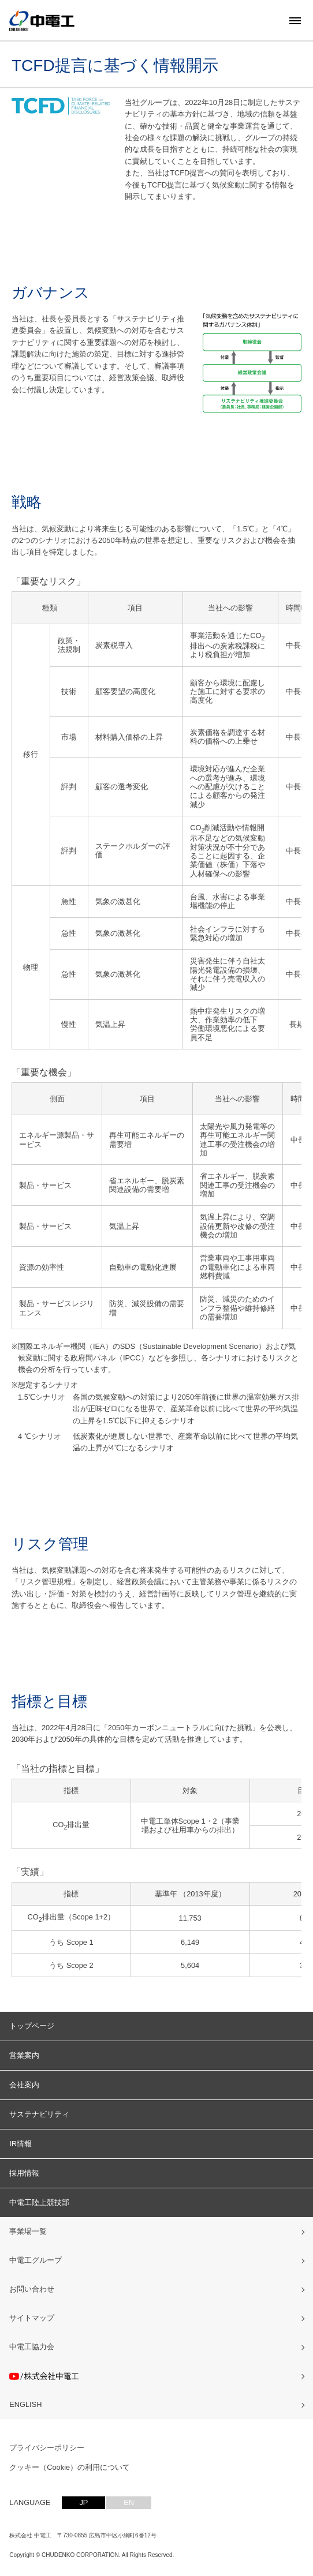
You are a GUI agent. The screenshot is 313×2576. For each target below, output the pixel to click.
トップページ (31, 2026)
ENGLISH (25, 2404)
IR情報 (20, 2143)
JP (83, 2502)
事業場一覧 (28, 2231)
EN (129, 2502)
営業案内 (24, 2055)
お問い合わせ (31, 2289)
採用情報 (24, 2173)
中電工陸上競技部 (39, 2202)
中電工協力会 (31, 2346)
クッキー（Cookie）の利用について (69, 2467)
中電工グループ (35, 2260)
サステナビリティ (39, 2114)
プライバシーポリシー (46, 2447)
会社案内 (24, 2084)
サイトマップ (31, 2317)
